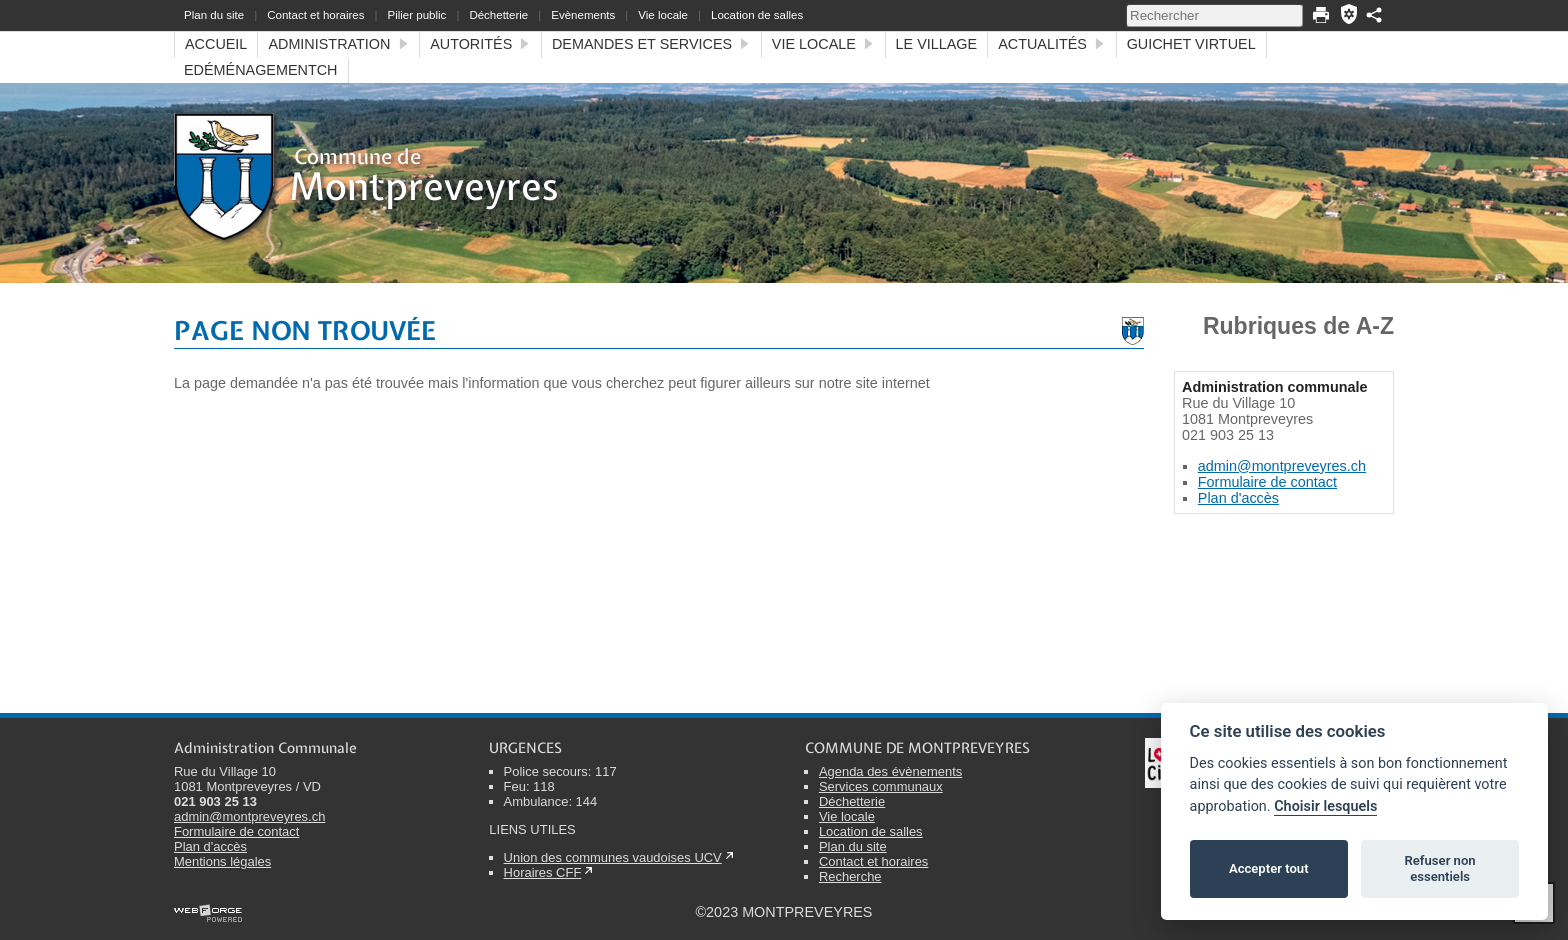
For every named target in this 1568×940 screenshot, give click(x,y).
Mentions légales (222, 861)
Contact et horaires (315, 15)
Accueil (216, 44)
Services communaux (881, 786)
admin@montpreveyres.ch (1282, 466)
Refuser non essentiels (1439, 868)
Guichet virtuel (1191, 44)
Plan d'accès (1238, 498)
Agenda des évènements (890, 771)
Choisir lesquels (1325, 806)
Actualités (1051, 44)
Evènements (583, 15)
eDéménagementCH (261, 70)
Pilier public (416, 15)
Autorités (480, 44)
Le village (937, 44)
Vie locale (663, 15)
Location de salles (757, 15)
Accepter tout (1269, 868)
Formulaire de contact (1267, 482)
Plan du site (214, 15)
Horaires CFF (543, 872)
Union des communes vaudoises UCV (613, 857)
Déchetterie (498, 15)
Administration (338, 44)
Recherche (850, 876)
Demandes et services (651, 44)
